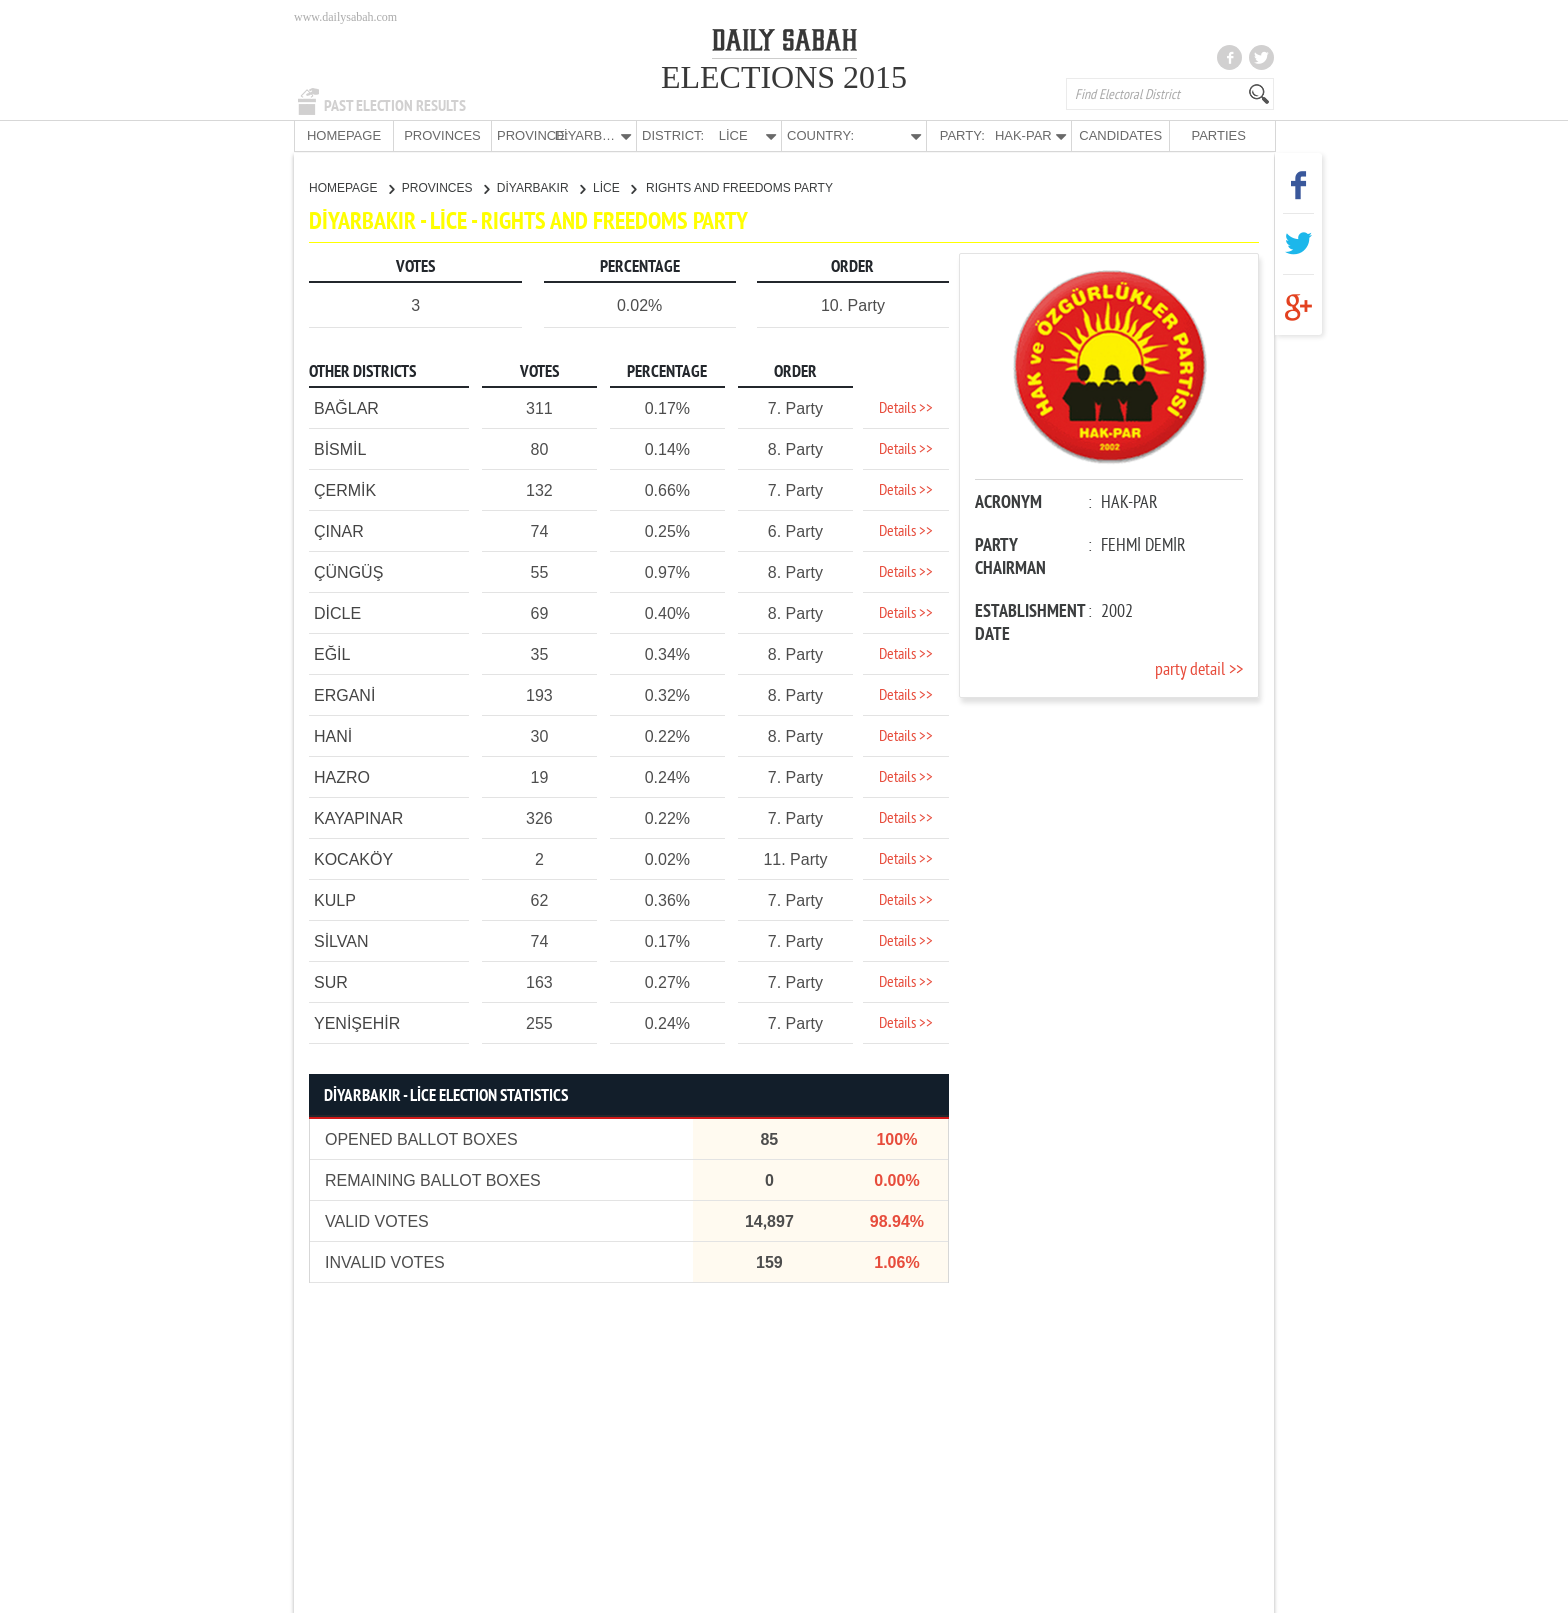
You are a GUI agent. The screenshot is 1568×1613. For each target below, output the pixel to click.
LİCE (614, 187)
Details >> (906, 408)
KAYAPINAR (358, 817)
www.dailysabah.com (345, 17)
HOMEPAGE (344, 135)
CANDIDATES (1120, 135)
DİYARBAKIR (541, 187)
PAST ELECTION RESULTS (395, 106)
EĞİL (332, 653)
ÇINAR (339, 530)
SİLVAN (341, 940)
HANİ (333, 735)
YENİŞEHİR (357, 1022)
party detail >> (1199, 669)
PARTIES (1218, 135)
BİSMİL (340, 448)
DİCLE (337, 612)
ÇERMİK (345, 489)
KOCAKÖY (353, 858)
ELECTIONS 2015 (784, 77)
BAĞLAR (346, 407)
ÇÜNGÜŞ (348, 571)
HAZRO (342, 776)
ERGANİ (344, 694)
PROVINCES (442, 135)
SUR (331, 981)
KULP (335, 899)
